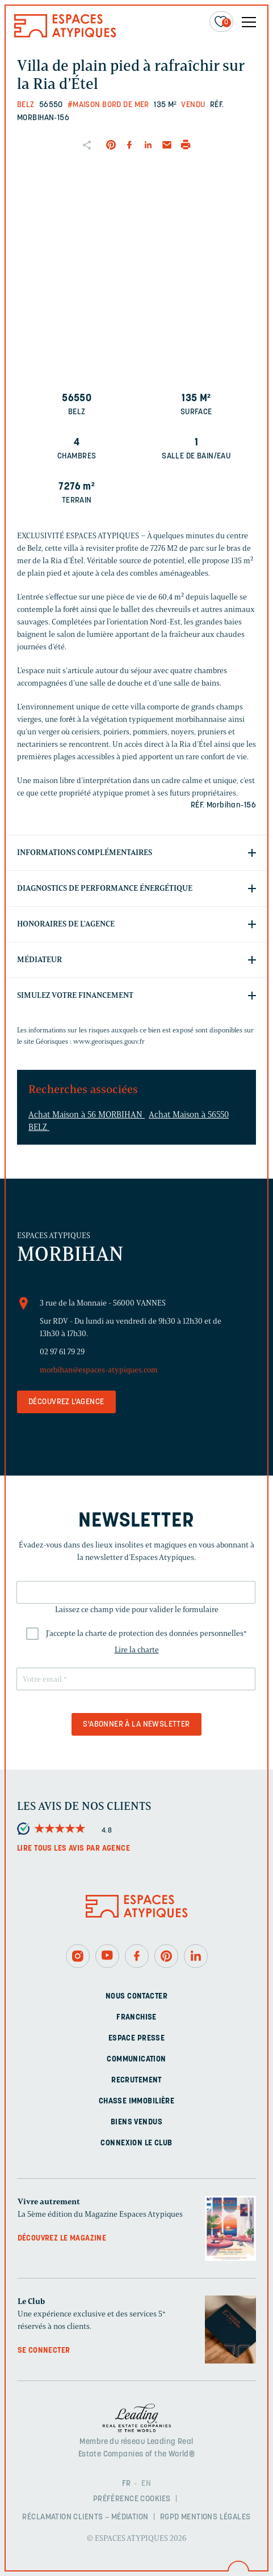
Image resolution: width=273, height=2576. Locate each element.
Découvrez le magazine (62, 2238)
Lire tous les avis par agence (73, 1848)
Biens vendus (136, 2122)
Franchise (136, 2017)
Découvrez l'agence (66, 1402)
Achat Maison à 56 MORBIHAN (86, 1115)
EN (146, 2484)
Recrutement (136, 2080)
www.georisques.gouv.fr (109, 1041)
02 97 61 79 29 (62, 1352)
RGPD (169, 2517)
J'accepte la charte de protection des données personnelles (146, 1633)
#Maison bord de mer (108, 105)
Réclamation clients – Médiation (85, 2517)
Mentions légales (216, 2517)
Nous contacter (136, 1996)
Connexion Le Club (136, 2143)
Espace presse (136, 2038)
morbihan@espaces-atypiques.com (99, 1370)
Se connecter (44, 2351)
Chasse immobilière (137, 2101)
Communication (136, 2059)
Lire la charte (137, 1650)
